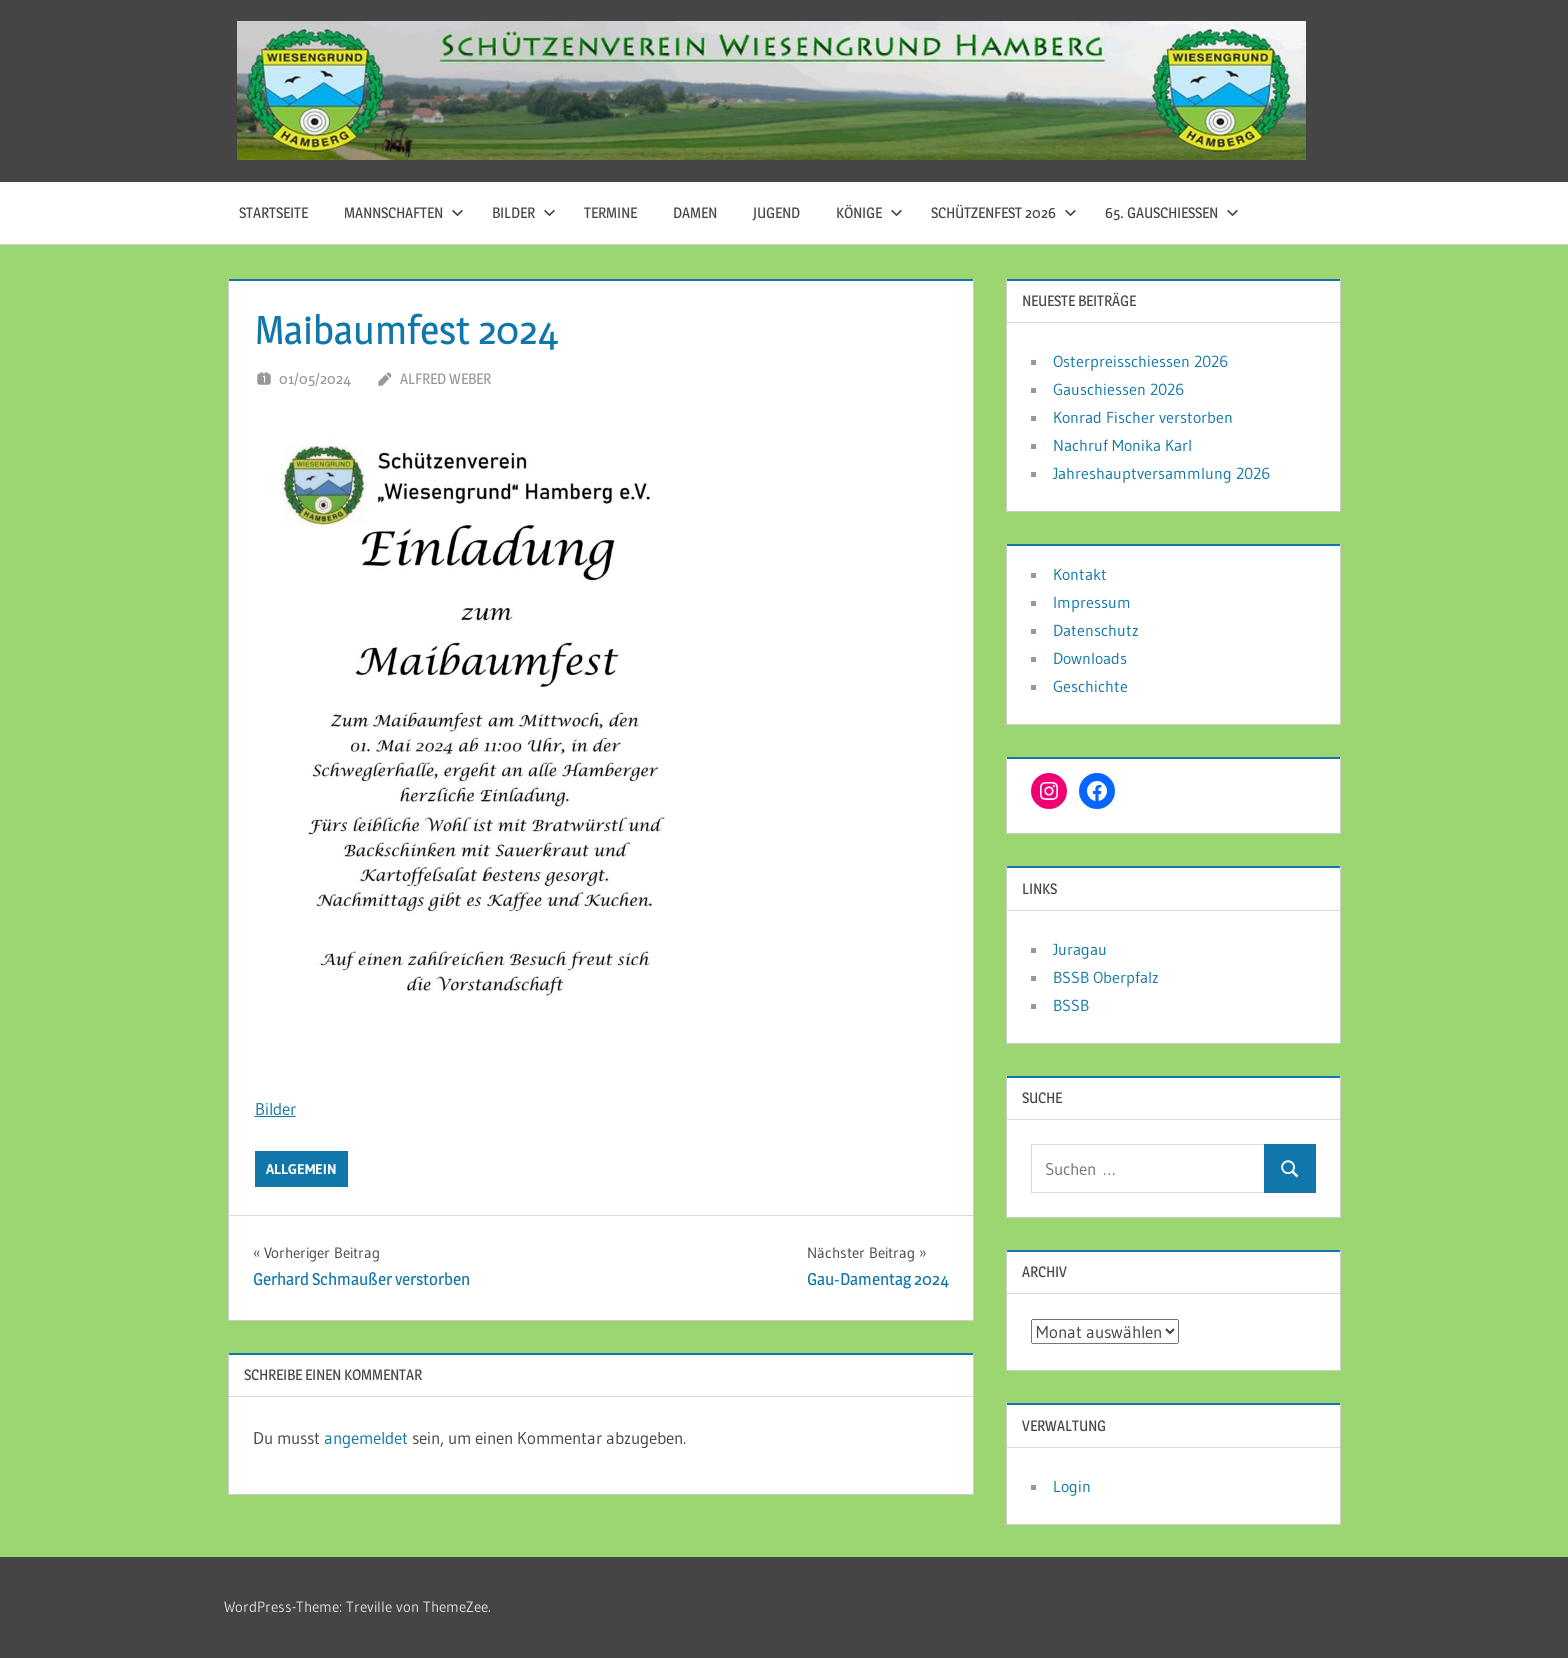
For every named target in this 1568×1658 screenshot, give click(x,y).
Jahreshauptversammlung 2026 (1161, 473)
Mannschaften (404, 212)
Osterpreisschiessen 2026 (1140, 361)
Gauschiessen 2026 (1118, 389)
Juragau (1080, 949)
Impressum (1092, 602)
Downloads (1090, 658)
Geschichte (1090, 686)
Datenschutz (1096, 630)
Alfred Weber (445, 378)
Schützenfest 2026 (1004, 212)
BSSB (1071, 1005)
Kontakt (1080, 574)
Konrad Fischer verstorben (1143, 417)
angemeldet (366, 1437)
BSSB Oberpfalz (1106, 977)
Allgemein (301, 1169)
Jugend (776, 212)
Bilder (524, 212)
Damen (695, 212)
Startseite (273, 212)
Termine (610, 212)
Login (1072, 1486)
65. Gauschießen (1172, 212)
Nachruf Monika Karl (1122, 445)
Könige (869, 212)
